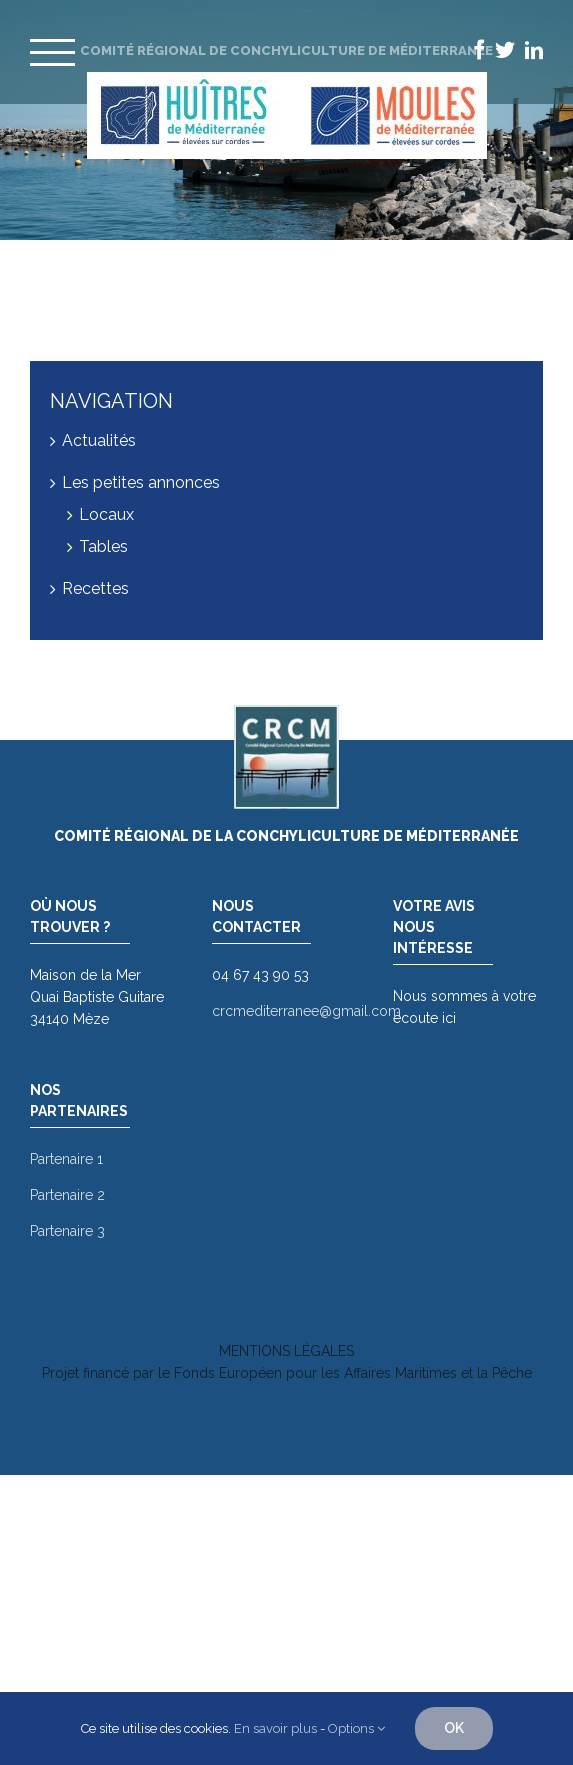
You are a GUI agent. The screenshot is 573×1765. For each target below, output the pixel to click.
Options (356, 1728)
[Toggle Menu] (52, 52)
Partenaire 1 (66, 1159)
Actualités (99, 440)
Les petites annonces (141, 482)
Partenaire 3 (67, 1231)
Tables (103, 546)
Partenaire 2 (67, 1195)
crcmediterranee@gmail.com (306, 1011)
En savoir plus (275, 1728)
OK (454, 1728)
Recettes (95, 588)
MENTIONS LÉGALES (286, 1351)
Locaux (106, 514)
